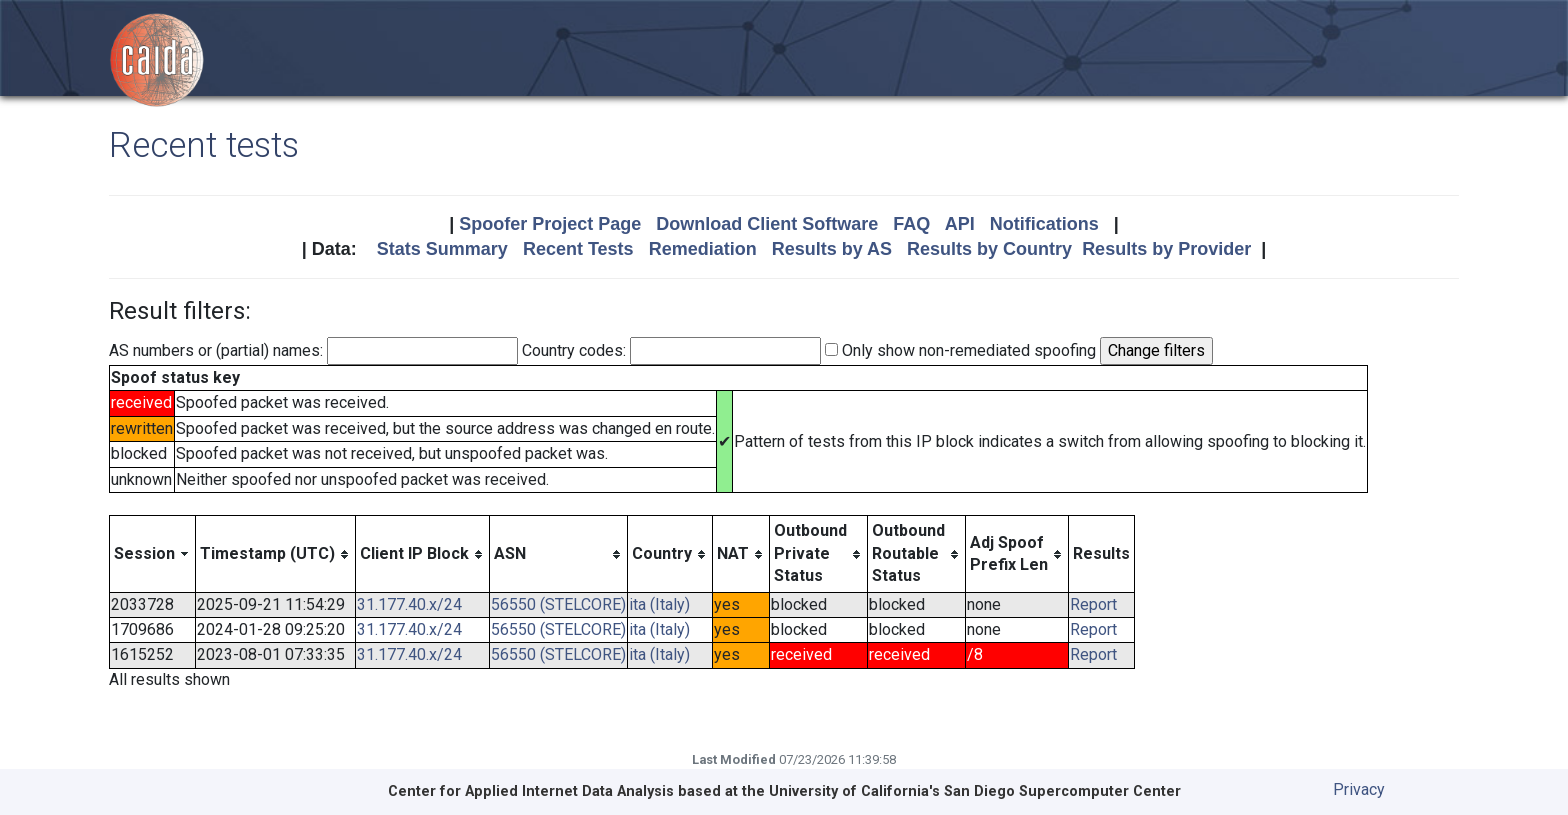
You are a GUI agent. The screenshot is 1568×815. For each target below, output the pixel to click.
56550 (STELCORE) (558, 604)
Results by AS (832, 249)
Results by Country (989, 249)
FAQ (911, 224)
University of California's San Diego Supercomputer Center (975, 791)
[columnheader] (153, 554)
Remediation (703, 249)
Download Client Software (767, 224)
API (960, 224)
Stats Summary (442, 249)
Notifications (1044, 224)
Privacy (1359, 789)
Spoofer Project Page (550, 224)
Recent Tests (578, 249)
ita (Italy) (659, 604)
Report (1093, 604)
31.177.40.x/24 (409, 604)
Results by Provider (1166, 249)
